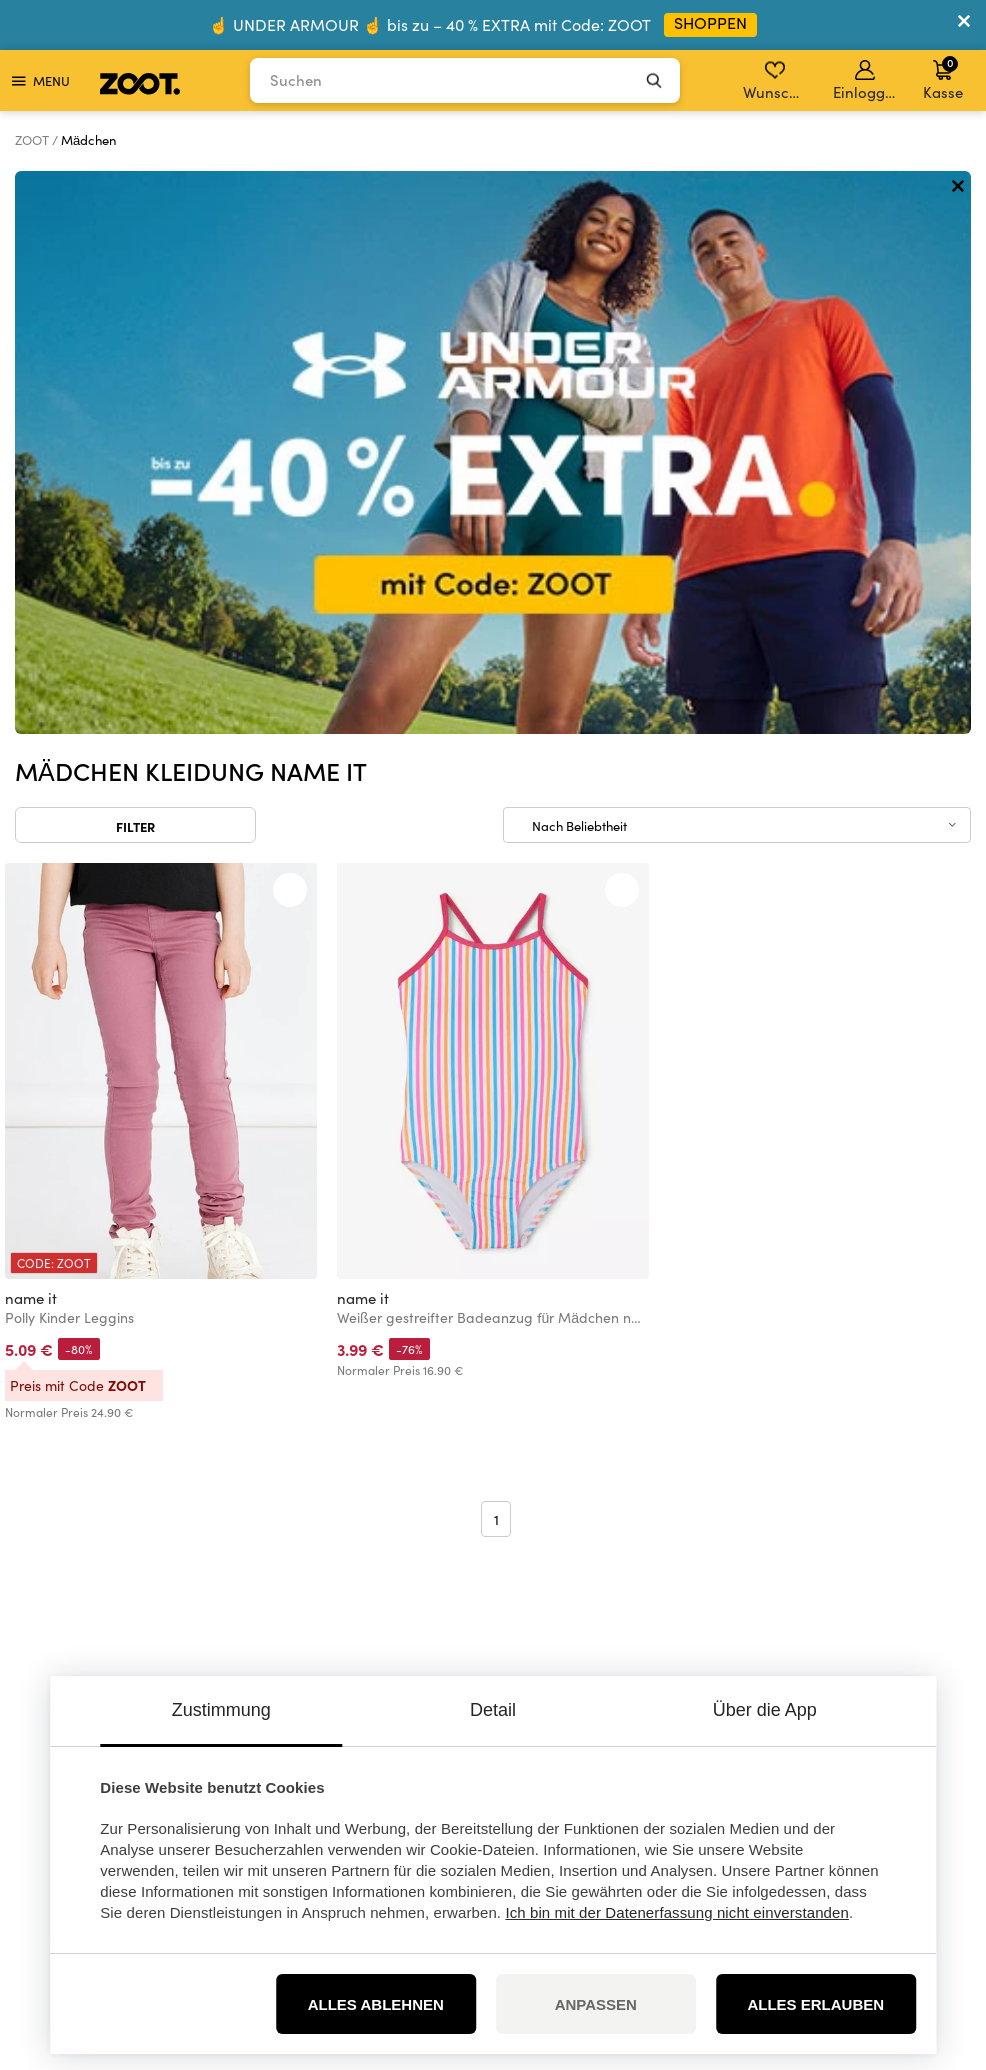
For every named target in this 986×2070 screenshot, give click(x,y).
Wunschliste (776, 81)
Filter (135, 263)
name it (31, 735)
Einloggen (866, 81)
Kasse (943, 78)
